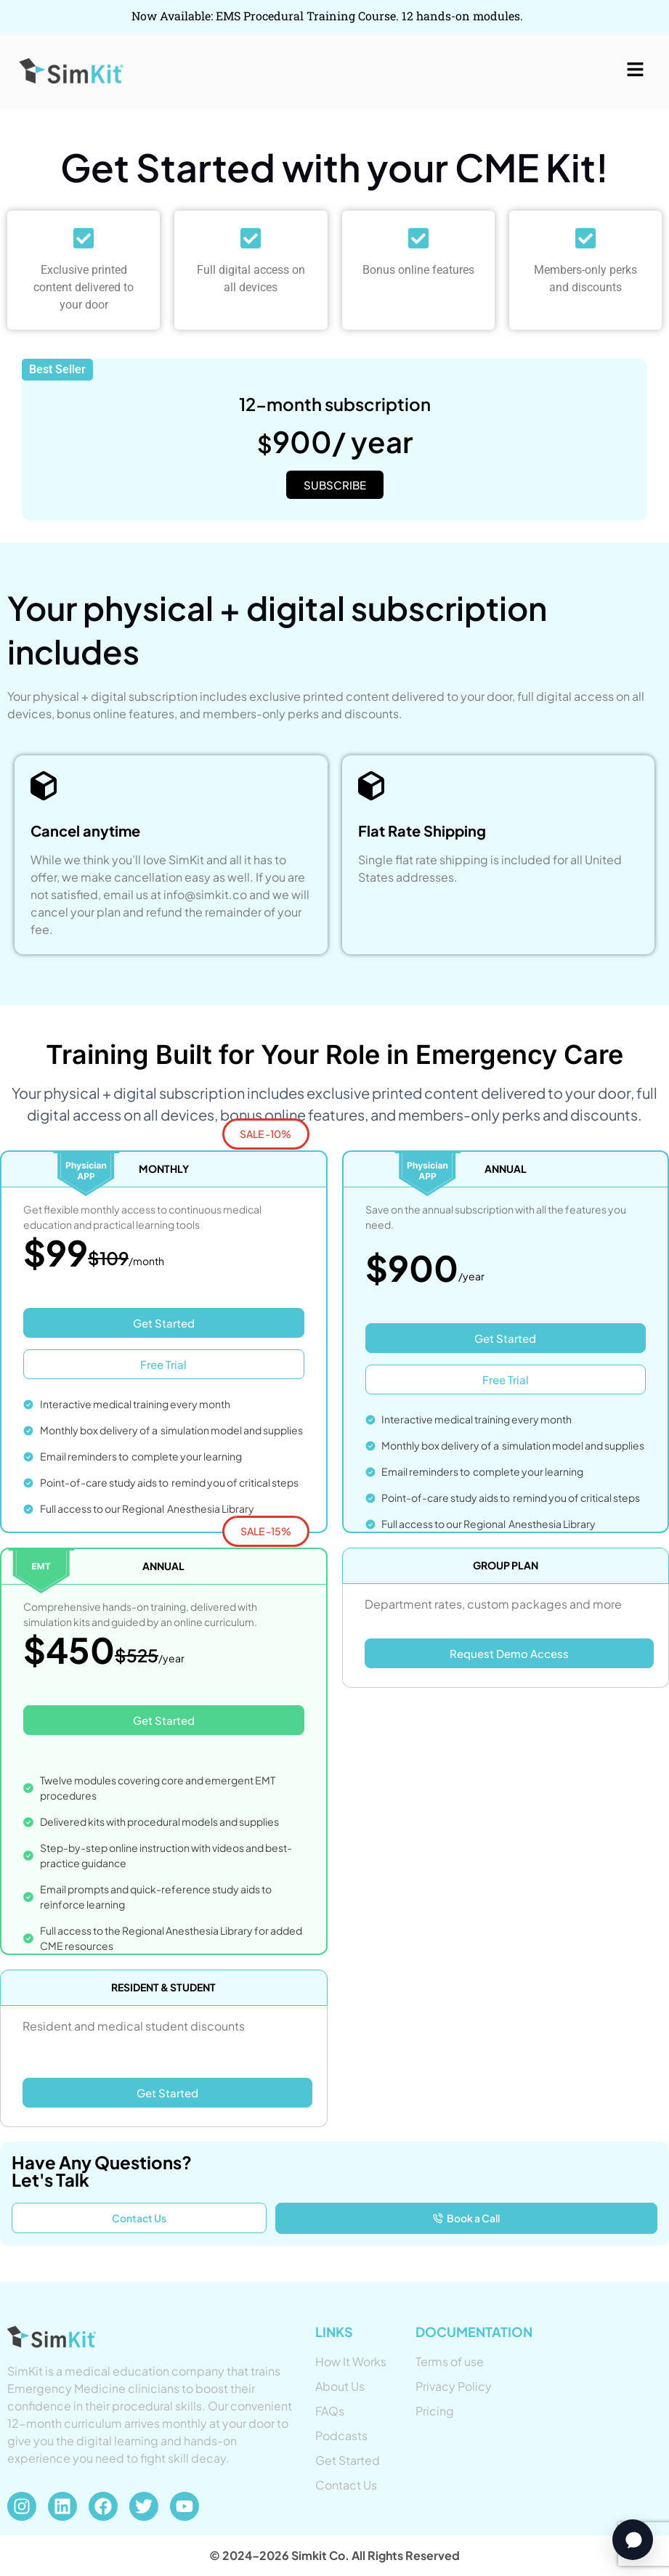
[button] (635, 70)
